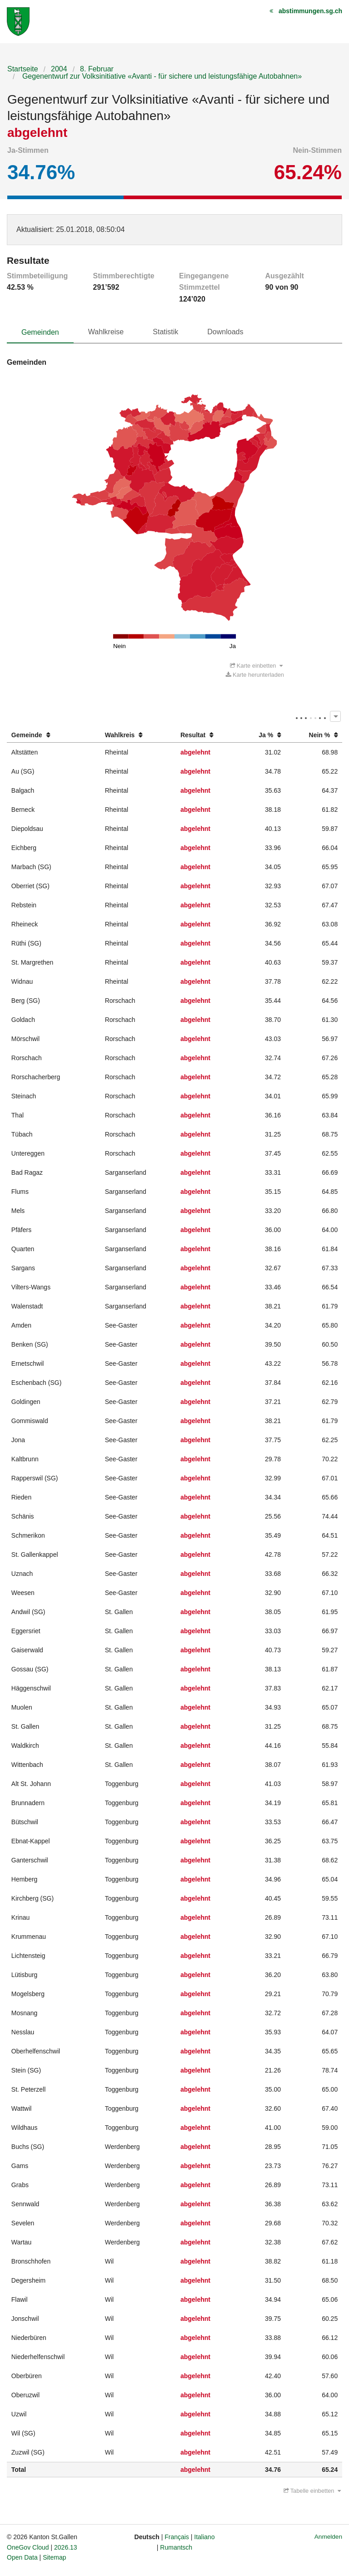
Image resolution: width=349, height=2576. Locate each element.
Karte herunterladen (255, 674)
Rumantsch (176, 2547)
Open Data (22, 2557)
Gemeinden (40, 332)
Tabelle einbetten (312, 2490)
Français (177, 2537)
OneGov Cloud (28, 2547)
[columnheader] (53, 735)
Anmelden (328, 2536)
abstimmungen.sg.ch (310, 11)
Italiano (204, 2537)
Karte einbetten (256, 665)
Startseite (22, 69)
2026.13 (65, 2547)
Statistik (165, 332)
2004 (59, 69)
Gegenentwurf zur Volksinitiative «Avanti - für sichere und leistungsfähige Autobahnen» (161, 76)
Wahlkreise (106, 332)
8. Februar (97, 69)
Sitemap (54, 2557)
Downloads (225, 332)
